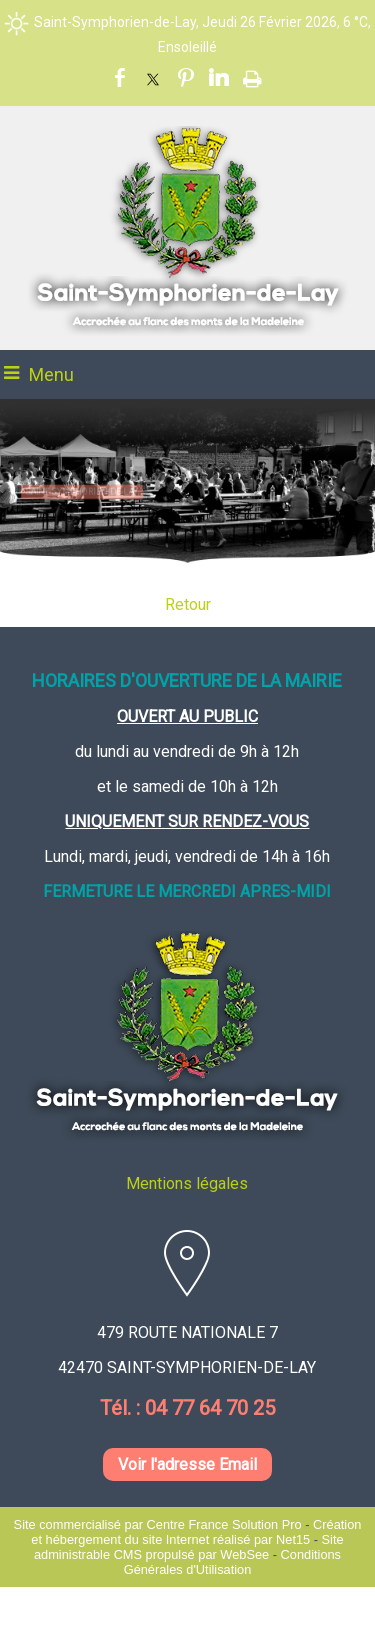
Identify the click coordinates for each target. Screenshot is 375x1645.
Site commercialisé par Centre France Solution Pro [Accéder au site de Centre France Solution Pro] (158, 1524)
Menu (51, 374)
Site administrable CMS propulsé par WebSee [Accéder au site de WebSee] (189, 1547)
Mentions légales (187, 1183)
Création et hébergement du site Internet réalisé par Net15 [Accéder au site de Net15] (196, 1532)
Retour (188, 604)
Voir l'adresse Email (187, 1464)
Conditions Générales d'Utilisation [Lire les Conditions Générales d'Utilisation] (232, 1562)
